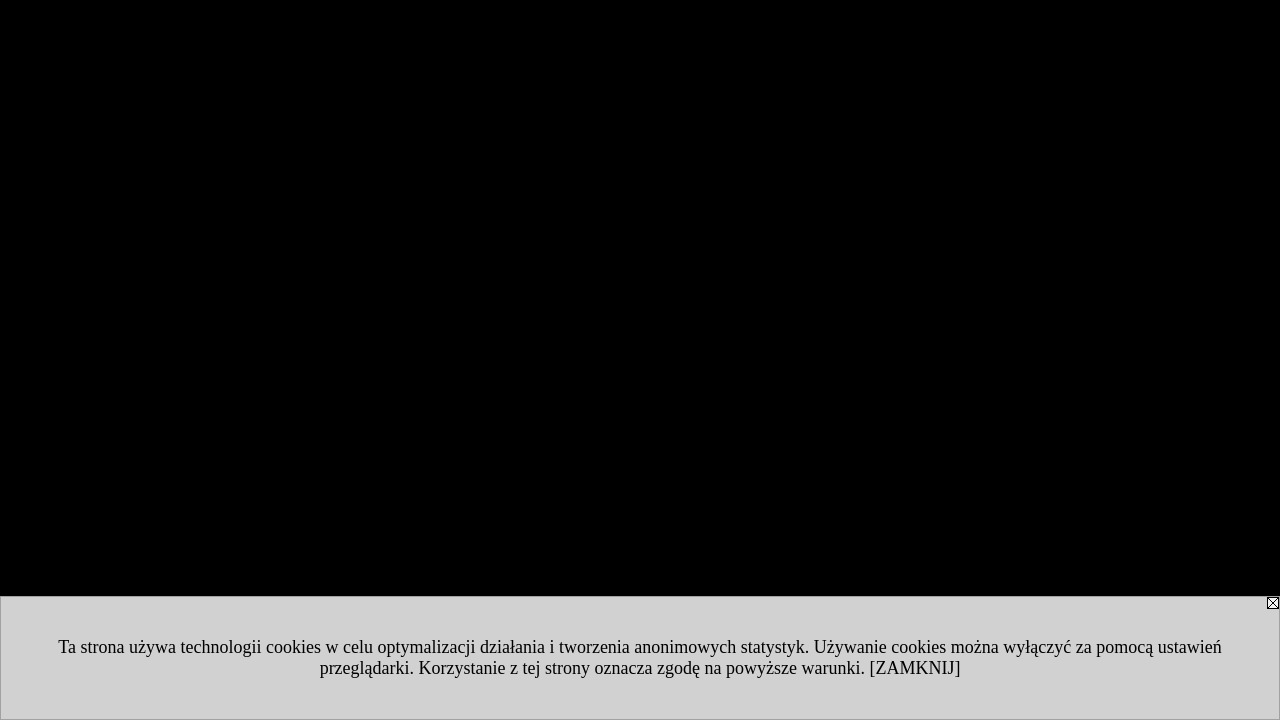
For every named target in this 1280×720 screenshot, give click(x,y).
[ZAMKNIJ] (914, 668)
